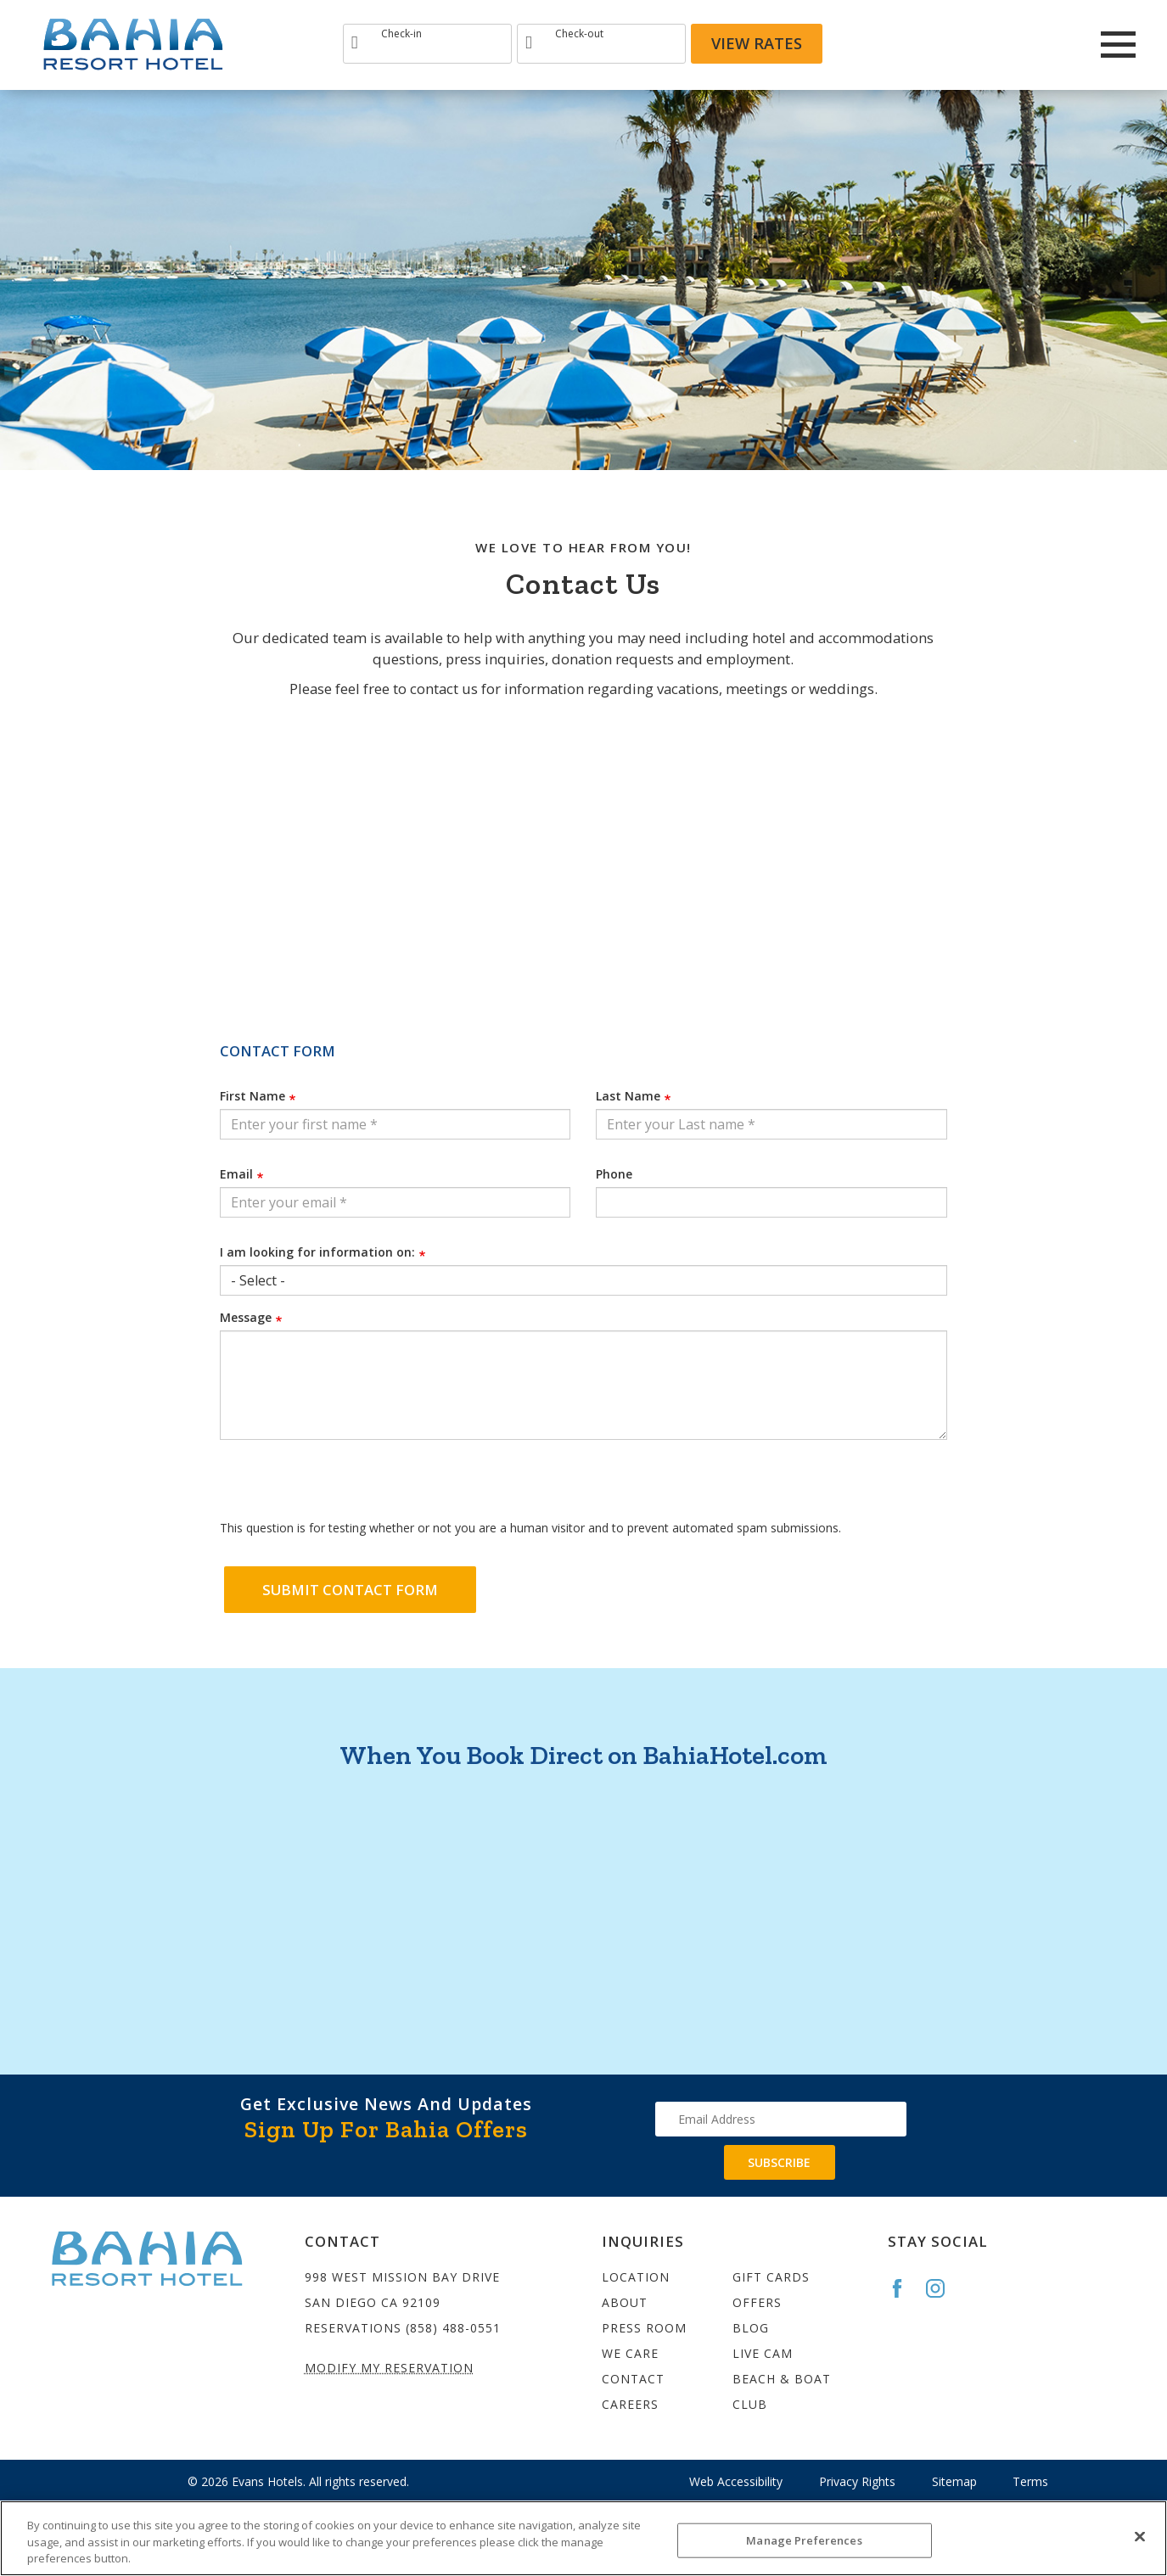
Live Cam (762, 2353)
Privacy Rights (857, 2481)
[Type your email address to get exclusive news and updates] (780, 2119)
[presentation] (349, 1486)
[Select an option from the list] (583, 1280)
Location (636, 2277)
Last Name (628, 1096)
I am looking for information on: (317, 1252)
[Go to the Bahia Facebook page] (905, 2288)
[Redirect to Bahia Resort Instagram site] (1002, 44)
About (625, 2302)
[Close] (1140, 2536)
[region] (583, 2538)
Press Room (644, 2328)
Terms (1030, 2481)
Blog (750, 2328)
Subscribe (779, 2162)
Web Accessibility (736, 2481)
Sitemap (954, 2481)
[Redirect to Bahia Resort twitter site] (1048, 44)
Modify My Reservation (389, 2368)
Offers (757, 2302)
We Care (630, 2353)
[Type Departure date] (601, 44)
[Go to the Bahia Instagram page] (943, 2288)
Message (246, 1317)
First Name (252, 1096)
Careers (630, 2404)
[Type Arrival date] (427, 44)
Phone (614, 1174)
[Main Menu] (1118, 44)
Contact (633, 2379)
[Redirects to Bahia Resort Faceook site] (956, 44)
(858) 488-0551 (453, 2328)
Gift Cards (771, 2277)
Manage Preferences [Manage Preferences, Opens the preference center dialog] (803, 2539)
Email (236, 1174)
